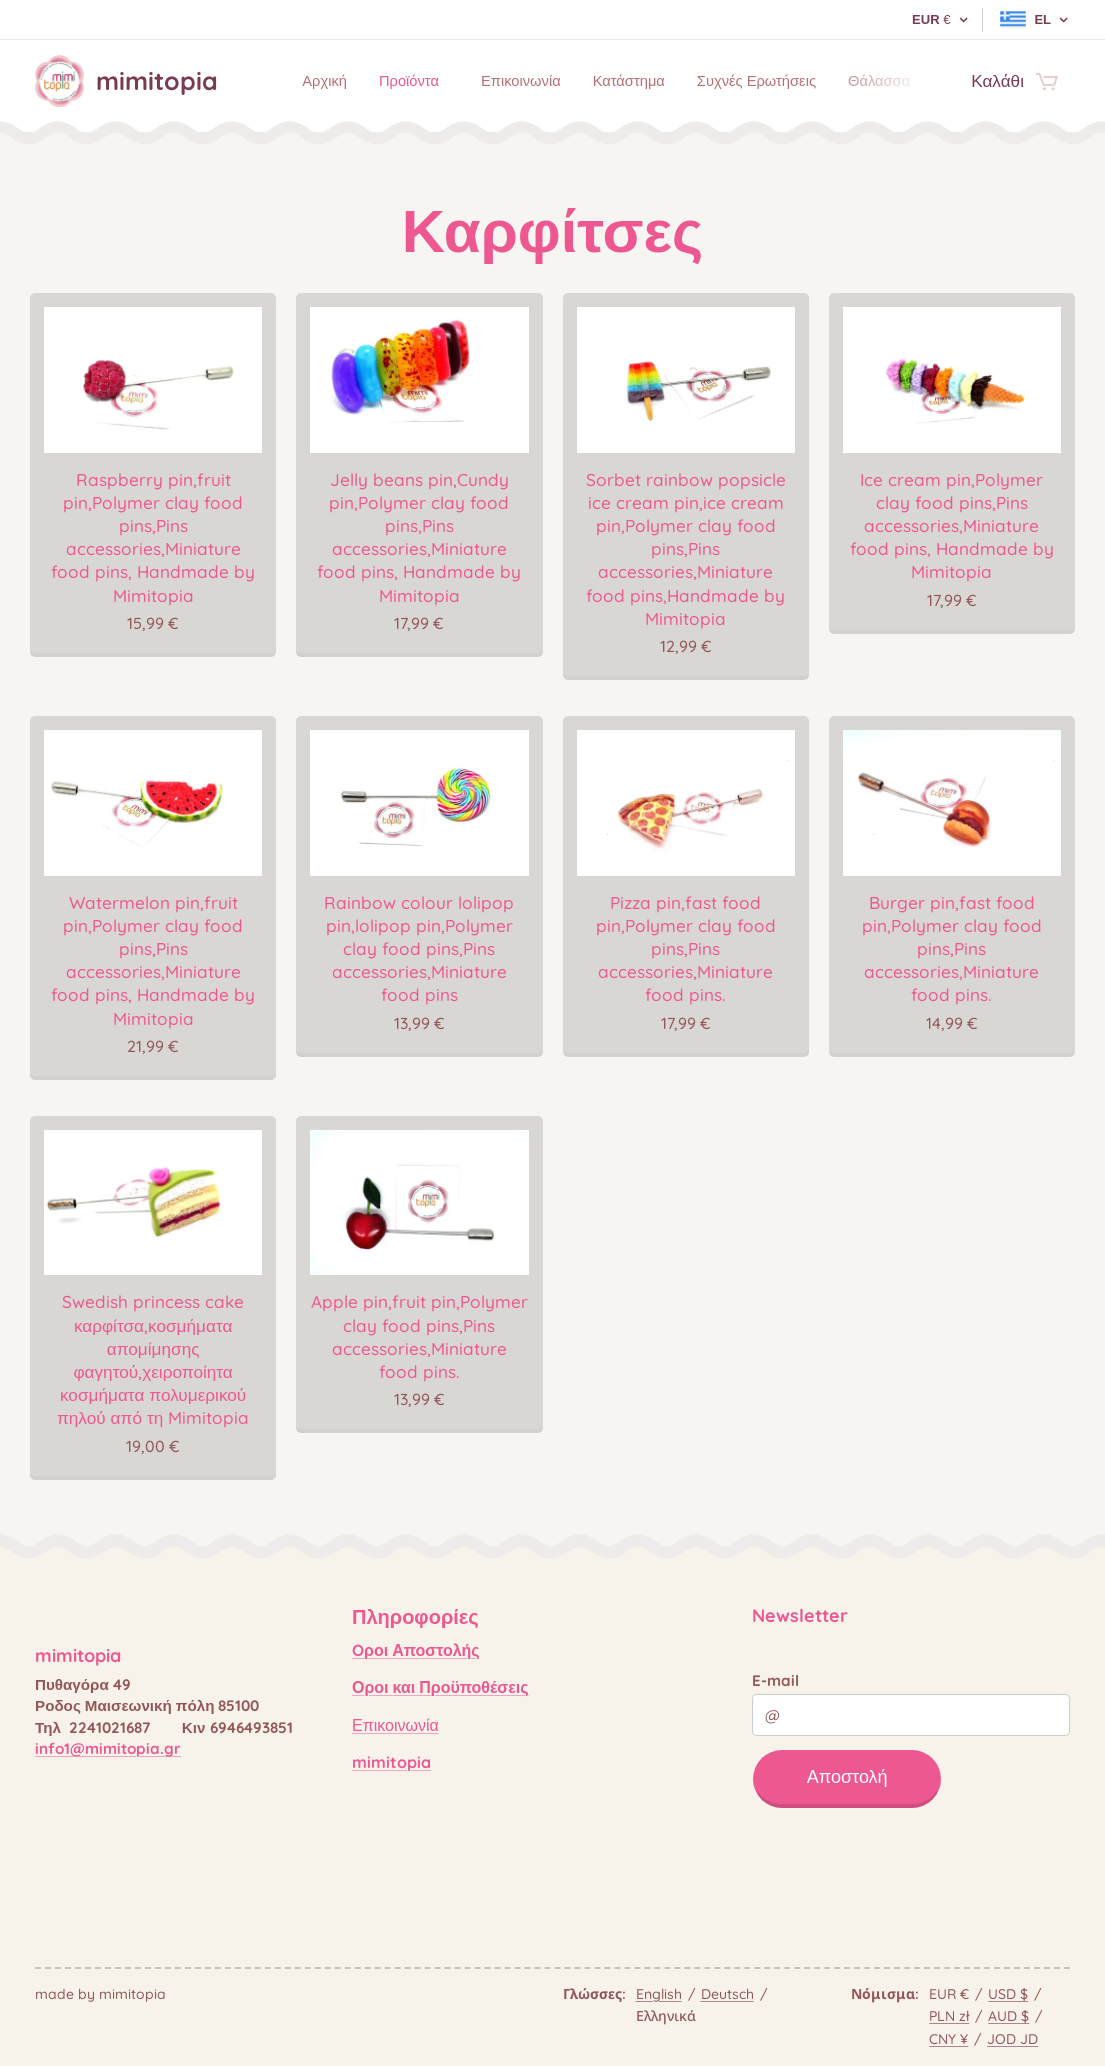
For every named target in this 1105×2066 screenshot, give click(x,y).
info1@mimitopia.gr (108, 1748)
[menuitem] (314, 81)
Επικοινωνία (395, 1724)
